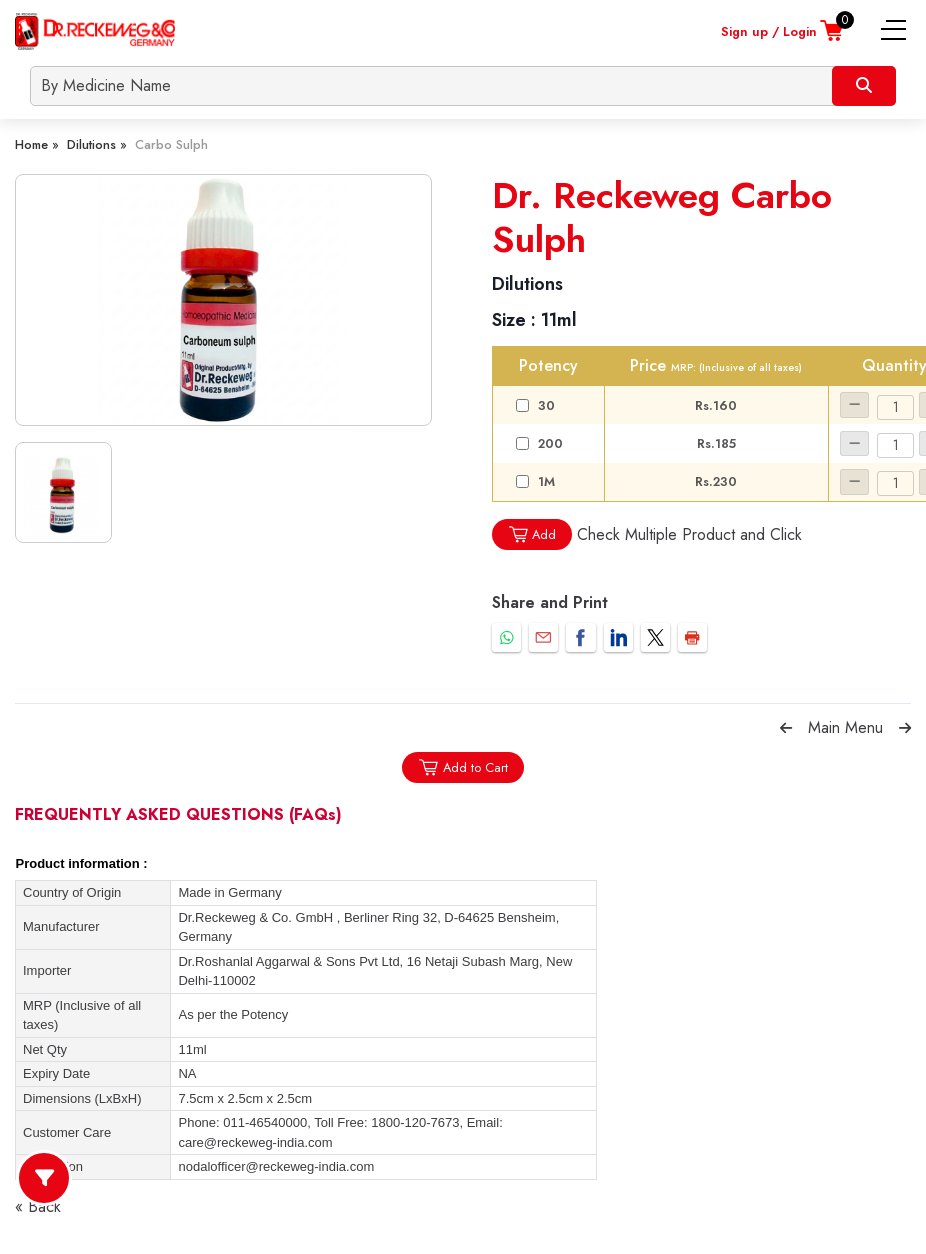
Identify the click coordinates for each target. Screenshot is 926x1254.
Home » (37, 144)
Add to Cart (462, 767)
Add (532, 534)
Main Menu (845, 727)
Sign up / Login (769, 31)
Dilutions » (97, 144)
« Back (38, 1206)
